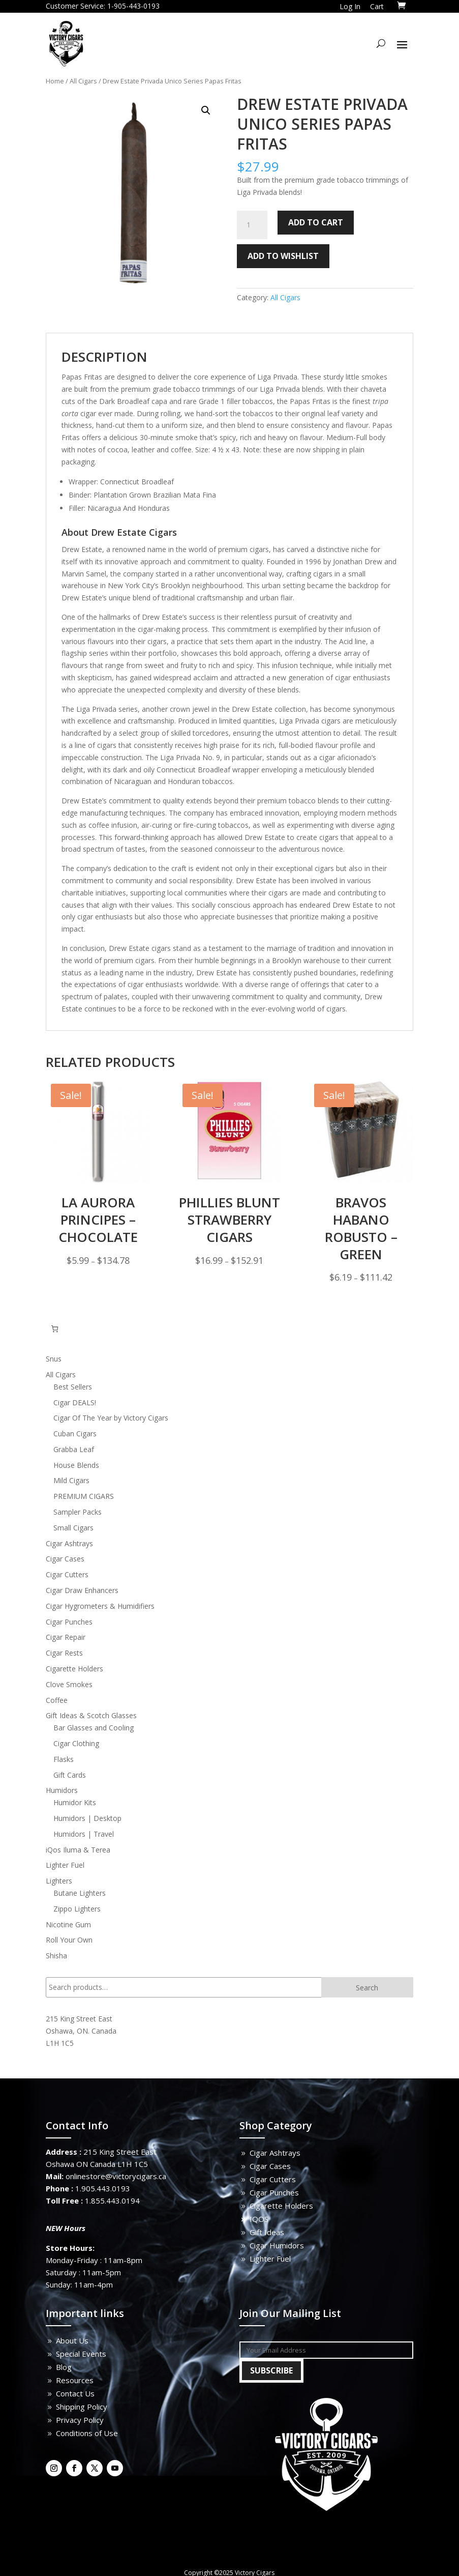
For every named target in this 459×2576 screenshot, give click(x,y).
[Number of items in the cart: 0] (55, 1329)
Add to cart (315, 222)
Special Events (81, 2354)
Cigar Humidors (277, 2245)
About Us (72, 2340)
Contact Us (75, 2393)
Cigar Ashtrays (275, 2153)
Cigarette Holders (281, 2206)
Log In (350, 6)
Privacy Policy (80, 2420)
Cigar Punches (274, 2192)
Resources (75, 2380)
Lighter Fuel (270, 2258)
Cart (377, 6)
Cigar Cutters (273, 2179)
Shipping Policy (81, 2406)
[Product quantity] (252, 225)
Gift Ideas (267, 2232)
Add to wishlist (283, 256)
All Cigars (83, 80)
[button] (206, 110)
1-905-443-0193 (133, 6)
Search (367, 1987)
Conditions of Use (87, 2433)
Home (55, 80)
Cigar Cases (270, 2166)
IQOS (259, 2219)
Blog (64, 2367)
